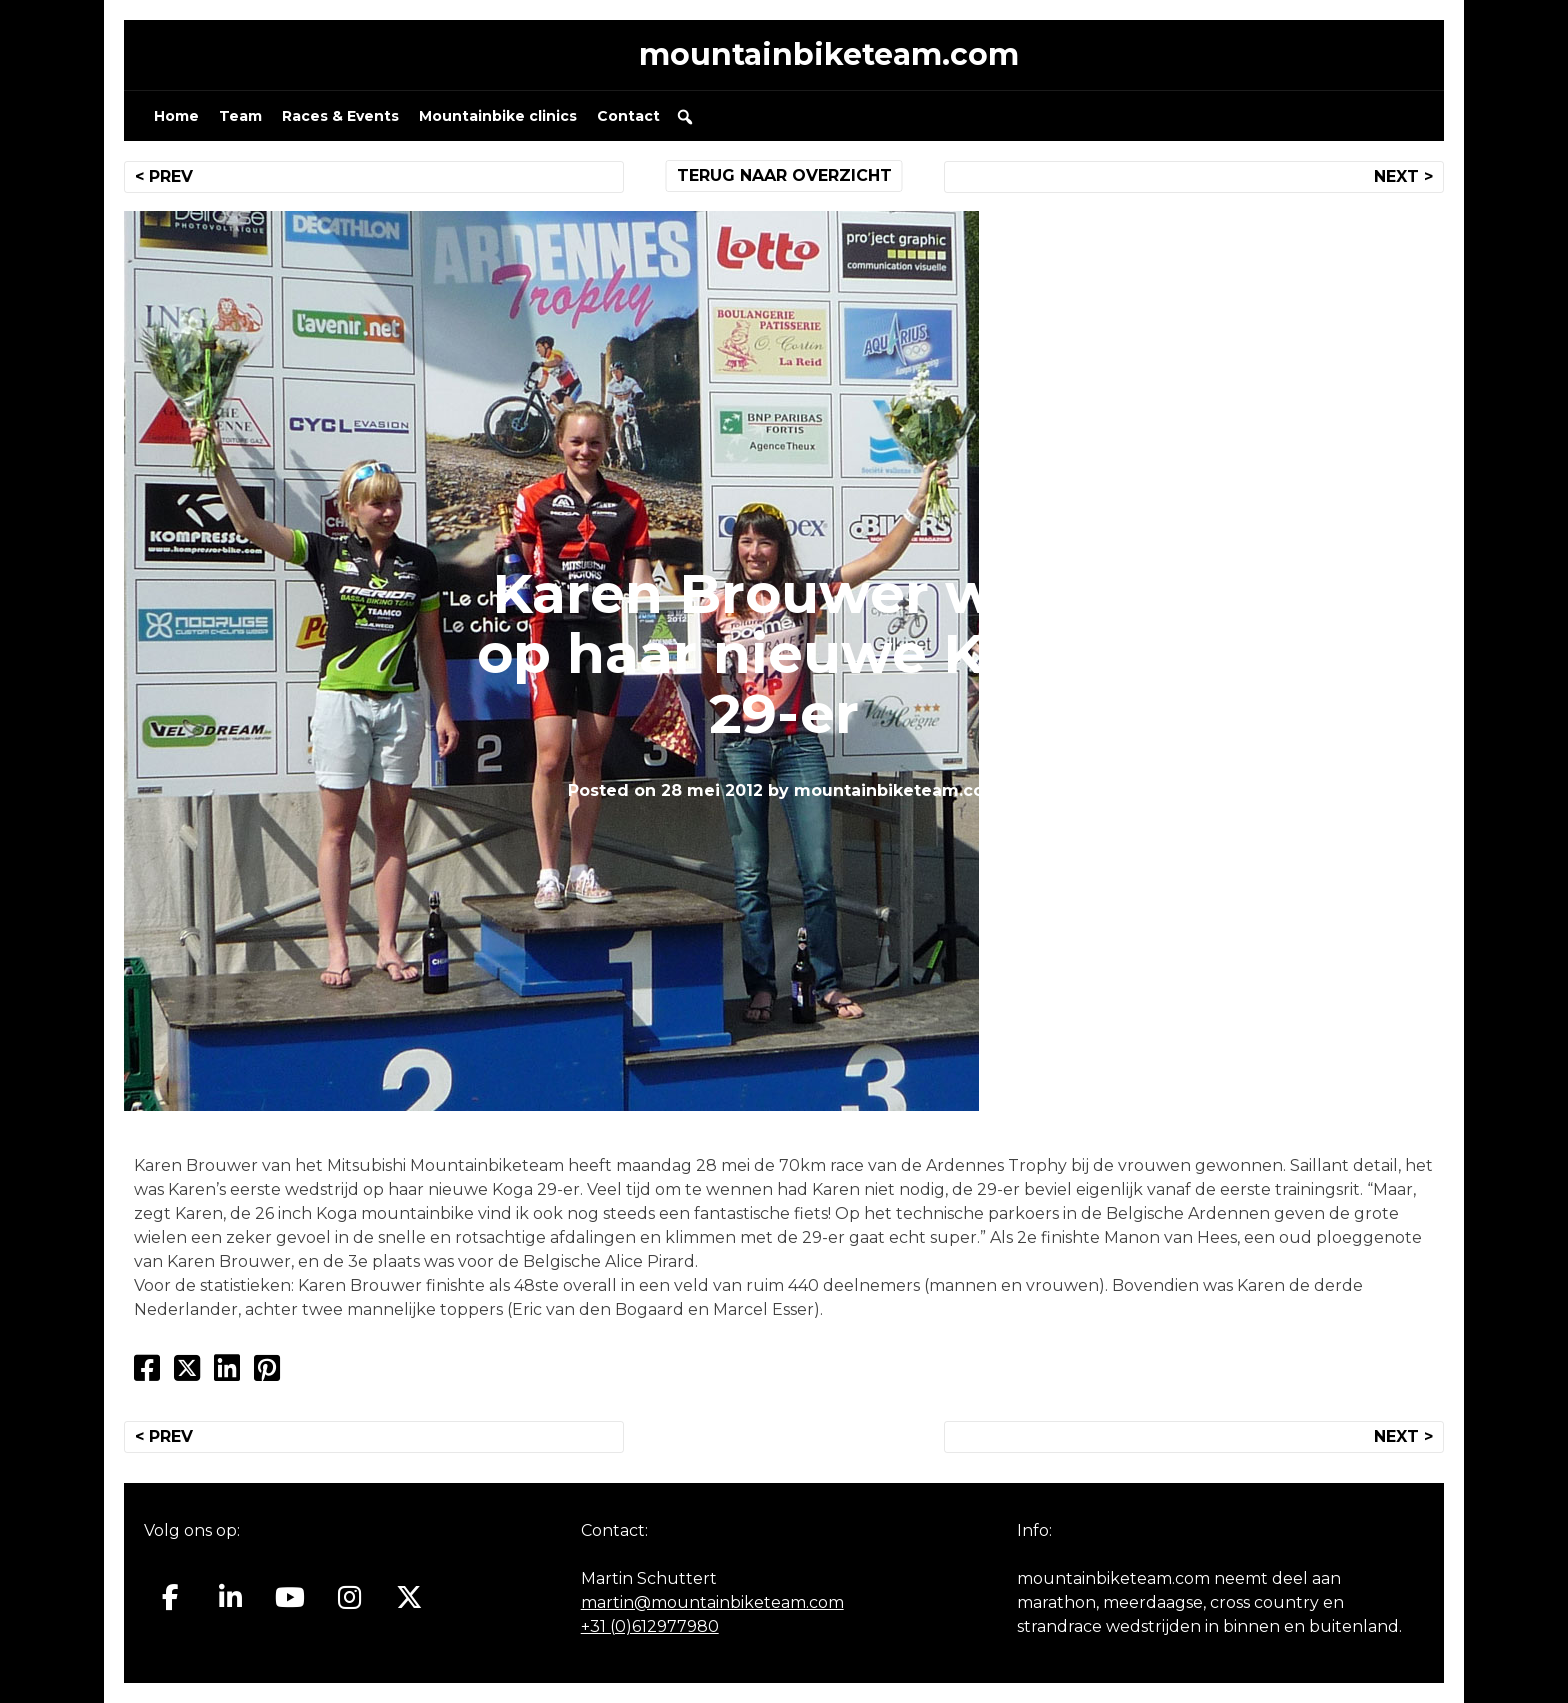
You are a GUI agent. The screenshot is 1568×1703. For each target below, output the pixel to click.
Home (176, 116)
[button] (685, 117)
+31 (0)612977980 (650, 1626)
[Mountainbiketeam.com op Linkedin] (230, 1598)
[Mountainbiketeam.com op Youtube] (290, 1598)
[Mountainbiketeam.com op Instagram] (349, 1598)
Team (240, 116)
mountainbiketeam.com (829, 54)
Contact (628, 116)
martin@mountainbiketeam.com (712, 1602)
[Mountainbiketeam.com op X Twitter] (409, 1598)
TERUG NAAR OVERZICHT (784, 175)
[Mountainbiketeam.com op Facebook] (170, 1598)
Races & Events (340, 116)
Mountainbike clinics (498, 116)
